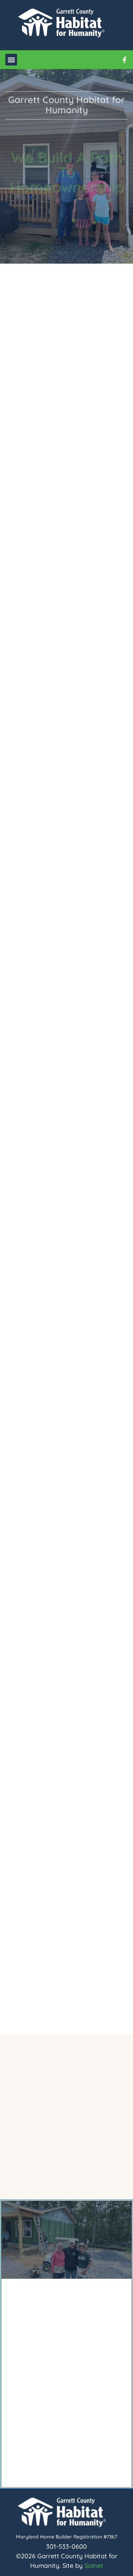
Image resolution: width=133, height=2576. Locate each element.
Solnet (93, 2565)
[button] (11, 59)
